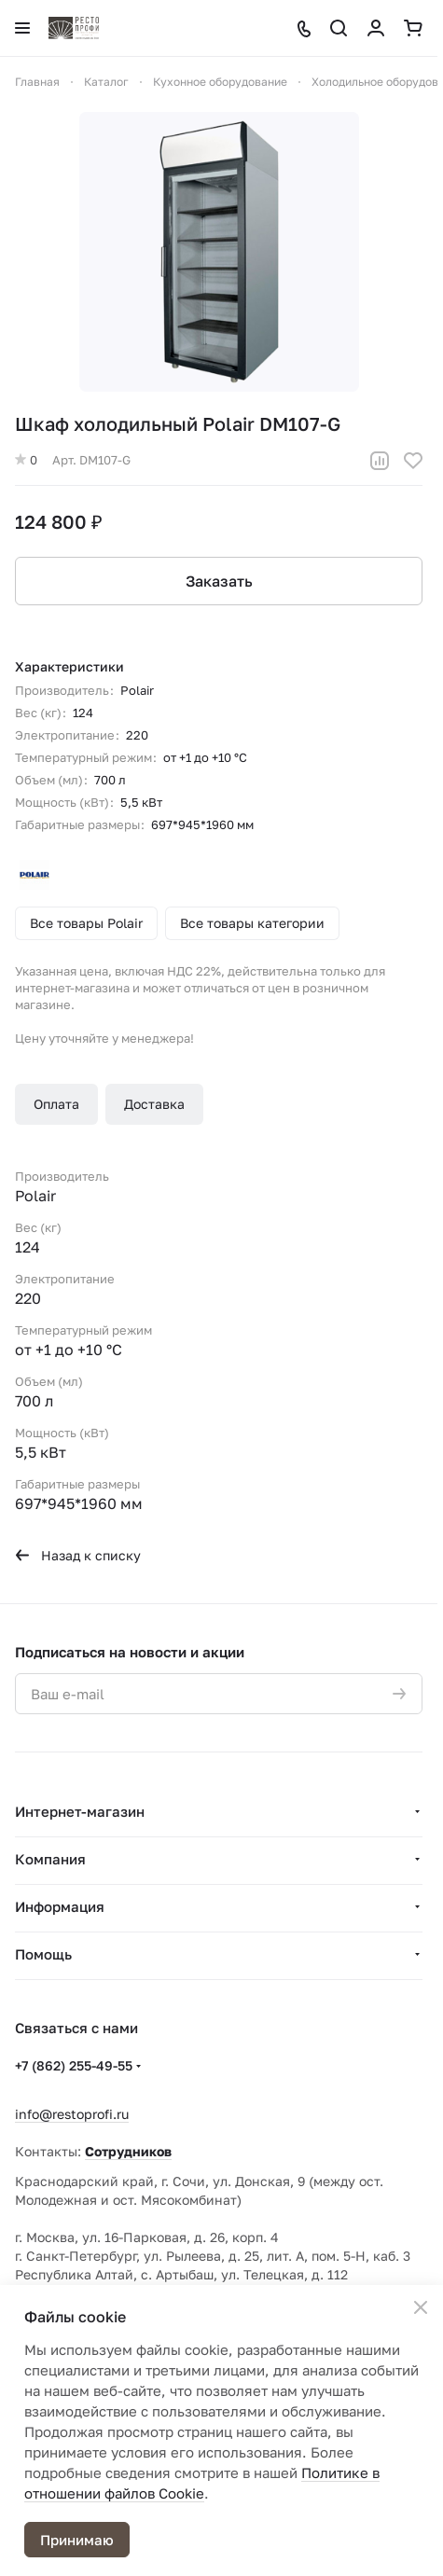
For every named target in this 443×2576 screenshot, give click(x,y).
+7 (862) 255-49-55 (73, 2065)
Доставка (154, 1104)
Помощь (43, 1954)
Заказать (219, 581)
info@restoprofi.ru (72, 2114)
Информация (59, 1906)
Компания (50, 1858)
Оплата (56, 1104)
